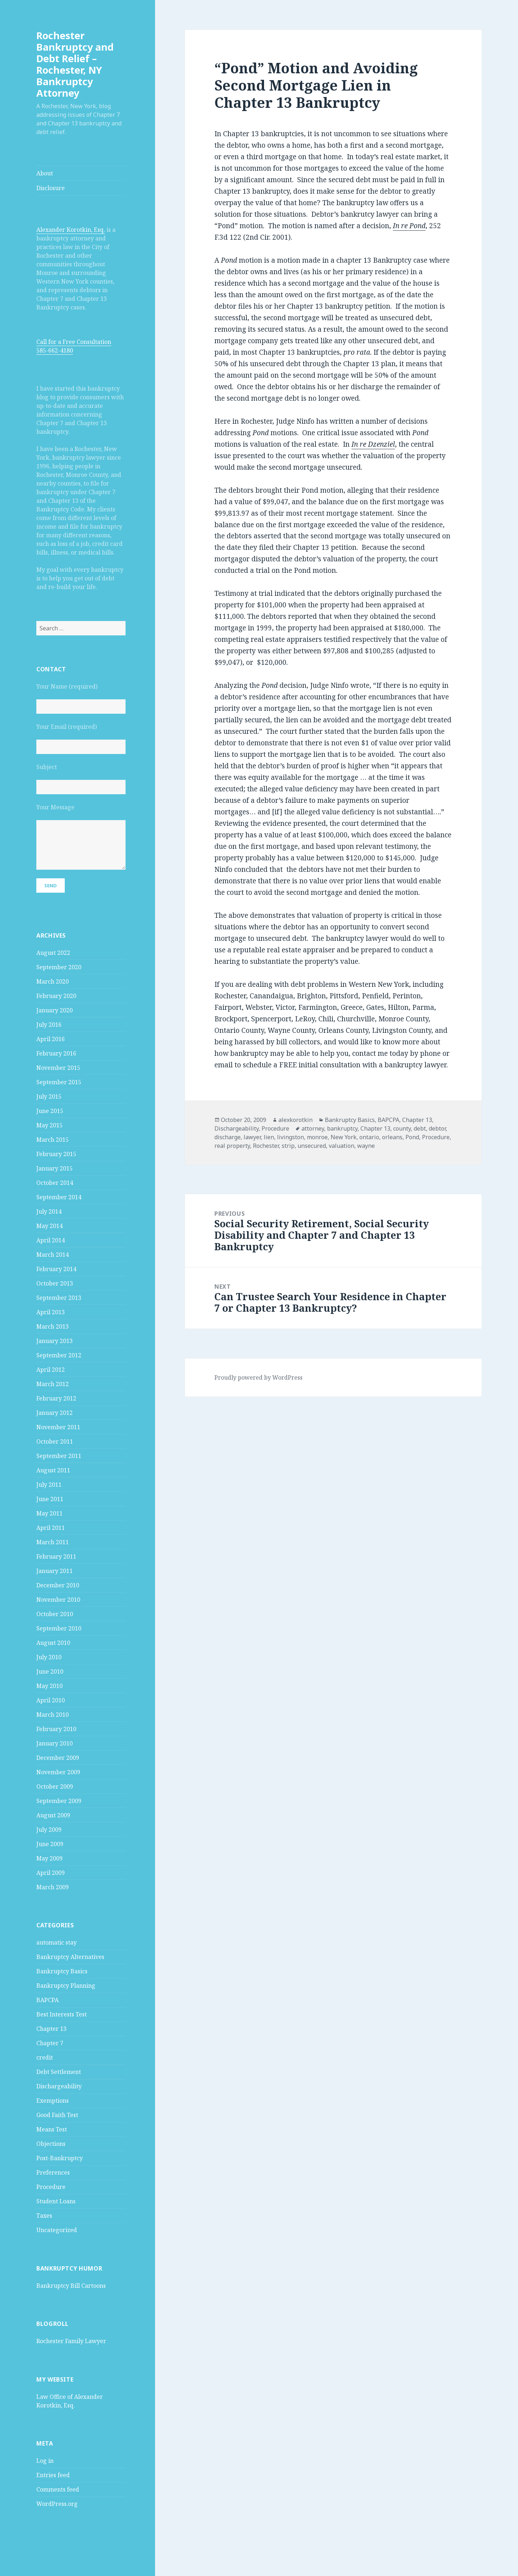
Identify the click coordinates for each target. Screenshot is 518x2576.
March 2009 (52, 1887)
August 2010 (53, 1643)
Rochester (266, 1146)
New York (343, 1137)
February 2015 (56, 1154)
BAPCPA (47, 2000)
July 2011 (49, 1485)
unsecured (311, 1146)
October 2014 (54, 1183)
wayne (366, 1146)
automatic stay (56, 1942)
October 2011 (54, 1441)
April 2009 (50, 1873)
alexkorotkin (295, 1120)
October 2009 (54, 1786)
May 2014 (49, 1226)
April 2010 (50, 1700)
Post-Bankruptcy (59, 2158)
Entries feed (53, 2475)
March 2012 (52, 1384)
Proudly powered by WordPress (258, 1377)
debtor (437, 1128)
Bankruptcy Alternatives (70, 1957)
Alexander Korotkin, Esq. (70, 230)
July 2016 (49, 1025)
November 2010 (58, 1600)
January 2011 (54, 1571)
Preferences (53, 2172)
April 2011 (50, 1528)
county (402, 1128)
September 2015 (58, 1082)
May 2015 (49, 1125)
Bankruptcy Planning (65, 1986)
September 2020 (58, 967)
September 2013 (58, 1298)
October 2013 (54, 1283)
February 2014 (56, 1269)
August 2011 (53, 1470)
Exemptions (52, 2100)
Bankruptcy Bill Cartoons (71, 2286)
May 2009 (49, 1858)
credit (44, 2057)
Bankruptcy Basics (61, 1971)
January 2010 (54, 1743)
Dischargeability (59, 2086)
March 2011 (52, 1542)
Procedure (50, 2187)
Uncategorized (56, 2230)
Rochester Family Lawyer (71, 2341)
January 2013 (54, 1341)
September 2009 (58, 1801)
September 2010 (58, 1628)
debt (420, 1128)
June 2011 (49, 1499)
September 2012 (58, 1355)
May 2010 (49, 1686)
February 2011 (56, 1556)
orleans (392, 1137)
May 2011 (49, 1513)
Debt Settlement (58, 2072)
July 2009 (49, 1830)
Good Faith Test (57, 2115)
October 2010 (54, 1614)
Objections (50, 2144)
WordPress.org (57, 2504)
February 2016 (56, 1053)
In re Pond (409, 225)
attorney (312, 1128)
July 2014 (49, 1211)
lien (269, 1137)
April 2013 (50, 1312)
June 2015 (49, 1111)
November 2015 (58, 1068)
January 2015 (54, 1168)
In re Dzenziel (373, 444)
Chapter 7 (49, 2043)
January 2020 (54, 1010)
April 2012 (50, 1370)
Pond (412, 1137)
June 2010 (49, 1671)
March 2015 (52, 1140)
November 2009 (58, 1772)
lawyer (252, 1137)
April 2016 (50, 1039)
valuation (341, 1146)
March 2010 (52, 1715)
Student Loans (56, 2201)
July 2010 (49, 1657)
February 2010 (56, 1729)
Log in (45, 2461)
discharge (227, 1137)
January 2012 (54, 1413)
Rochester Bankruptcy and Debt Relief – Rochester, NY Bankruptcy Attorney (75, 64)
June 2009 (49, 1844)
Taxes (44, 2216)
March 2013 (52, 1326)
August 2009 (53, 1815)
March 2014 (52, 1255)
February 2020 (56, 996)
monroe (317, 1137)
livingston (290, 1137)
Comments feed (57, 2489)
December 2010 (57, 1585)
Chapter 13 (51, 2029)
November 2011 (58, 1427)
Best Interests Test (61, 2014)
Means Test (51, 2129)
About (44, 173)
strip (288, 1146)
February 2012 (56, 1398)
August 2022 (53, 953)
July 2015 (49, 1096)
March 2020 (52, 981)
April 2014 (50, 1240)
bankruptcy (342, 1128)
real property (232, 1146)
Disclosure (50, 188)
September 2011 (58, 1456)
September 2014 (58, 1197)
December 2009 (57, 1758)
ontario (369, 1137)
